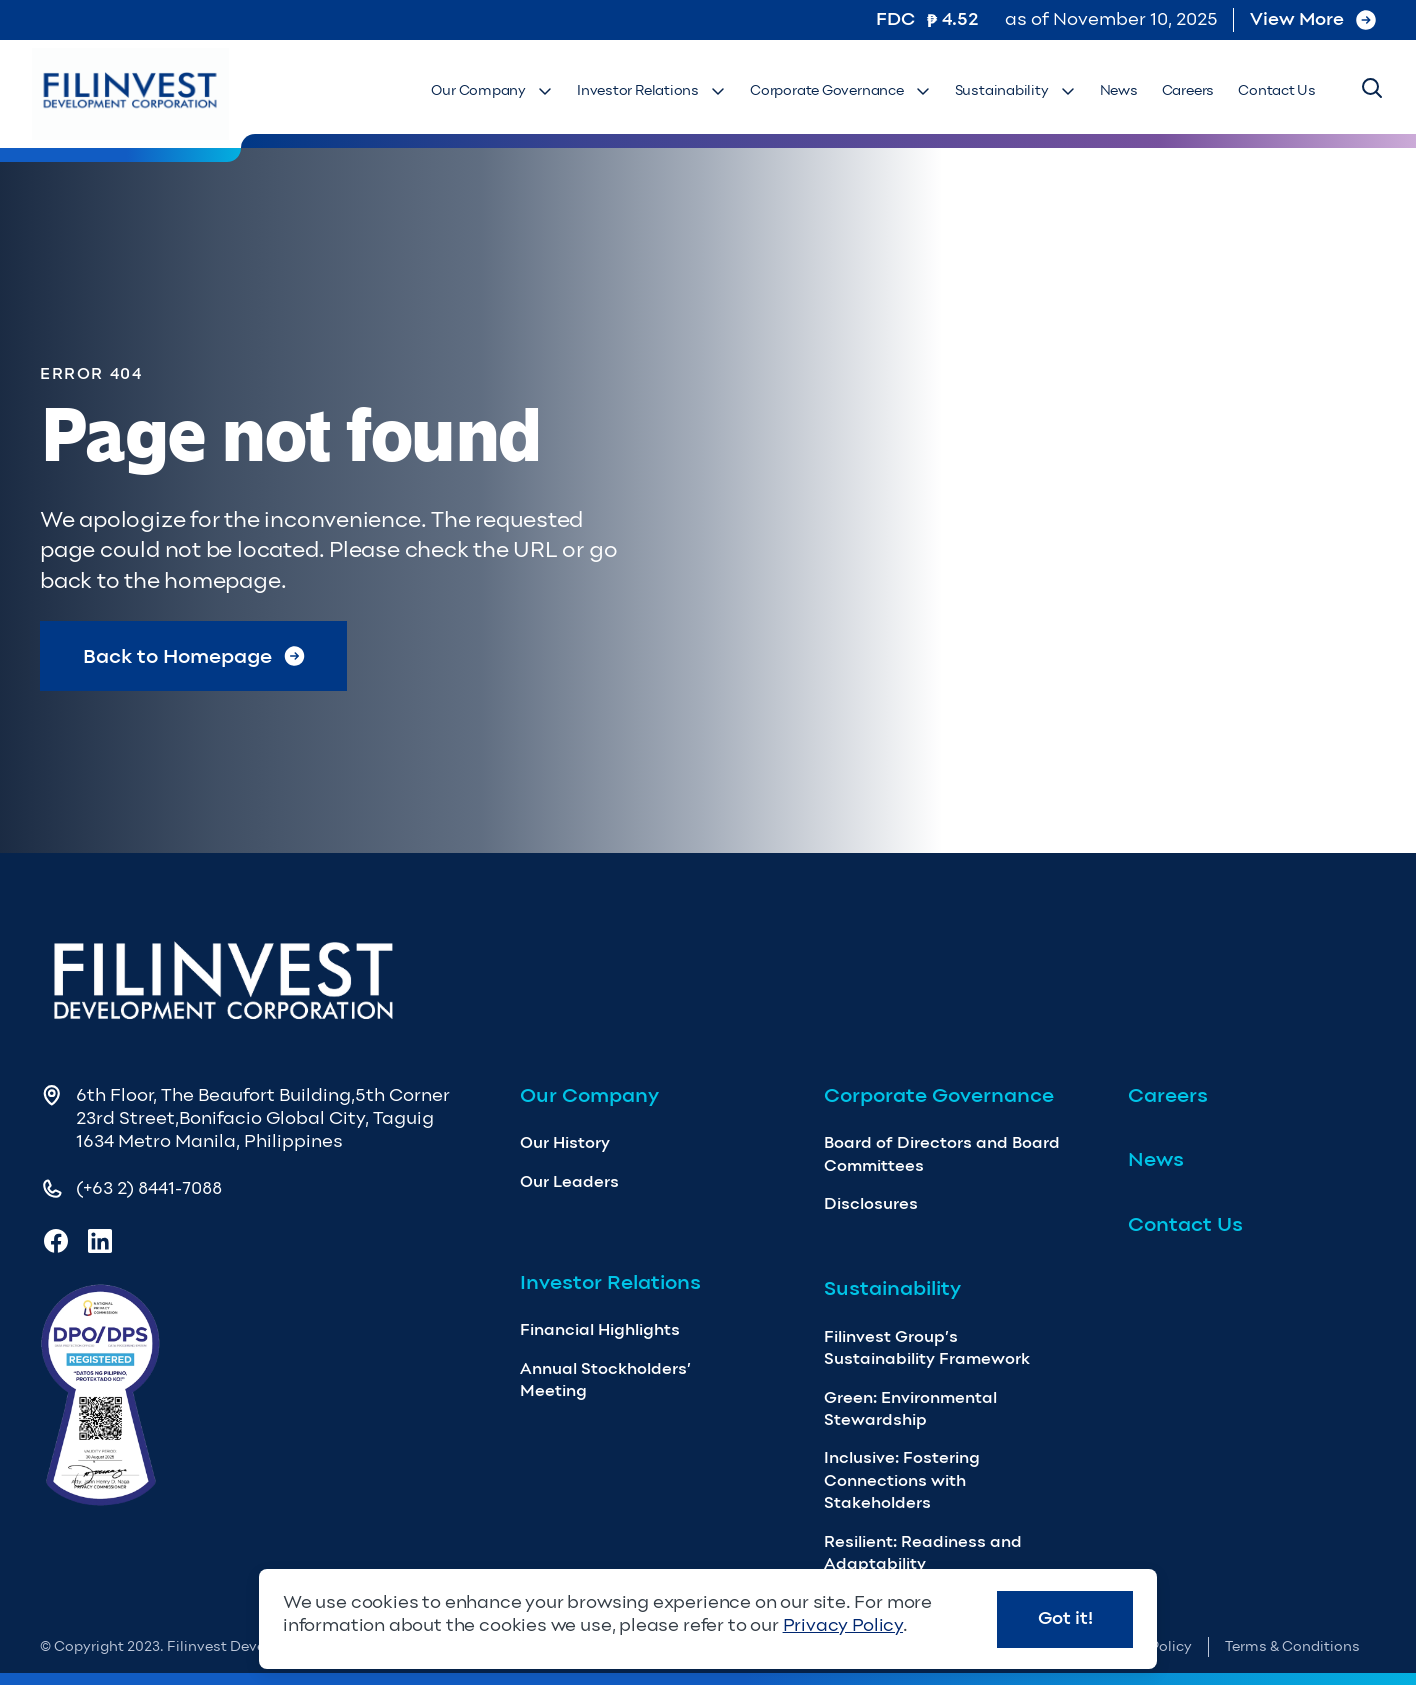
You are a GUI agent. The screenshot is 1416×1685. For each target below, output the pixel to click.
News (1119, 90)
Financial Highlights (600, 1329)
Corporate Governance (840, 90)
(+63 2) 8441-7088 (149, 1188)
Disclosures (871, 1203)
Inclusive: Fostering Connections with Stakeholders (902, 1480)
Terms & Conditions (1292, 1646)
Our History (565, 1142)
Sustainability (1015, 90)
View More (1313, 19)
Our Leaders (569, 1181)
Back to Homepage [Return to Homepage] (194, 656)
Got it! (1065, 1618)
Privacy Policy (843, 1625)
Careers (1188, 90)
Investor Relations (651, 90)
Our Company (492, 90)
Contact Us (1277, 90)
